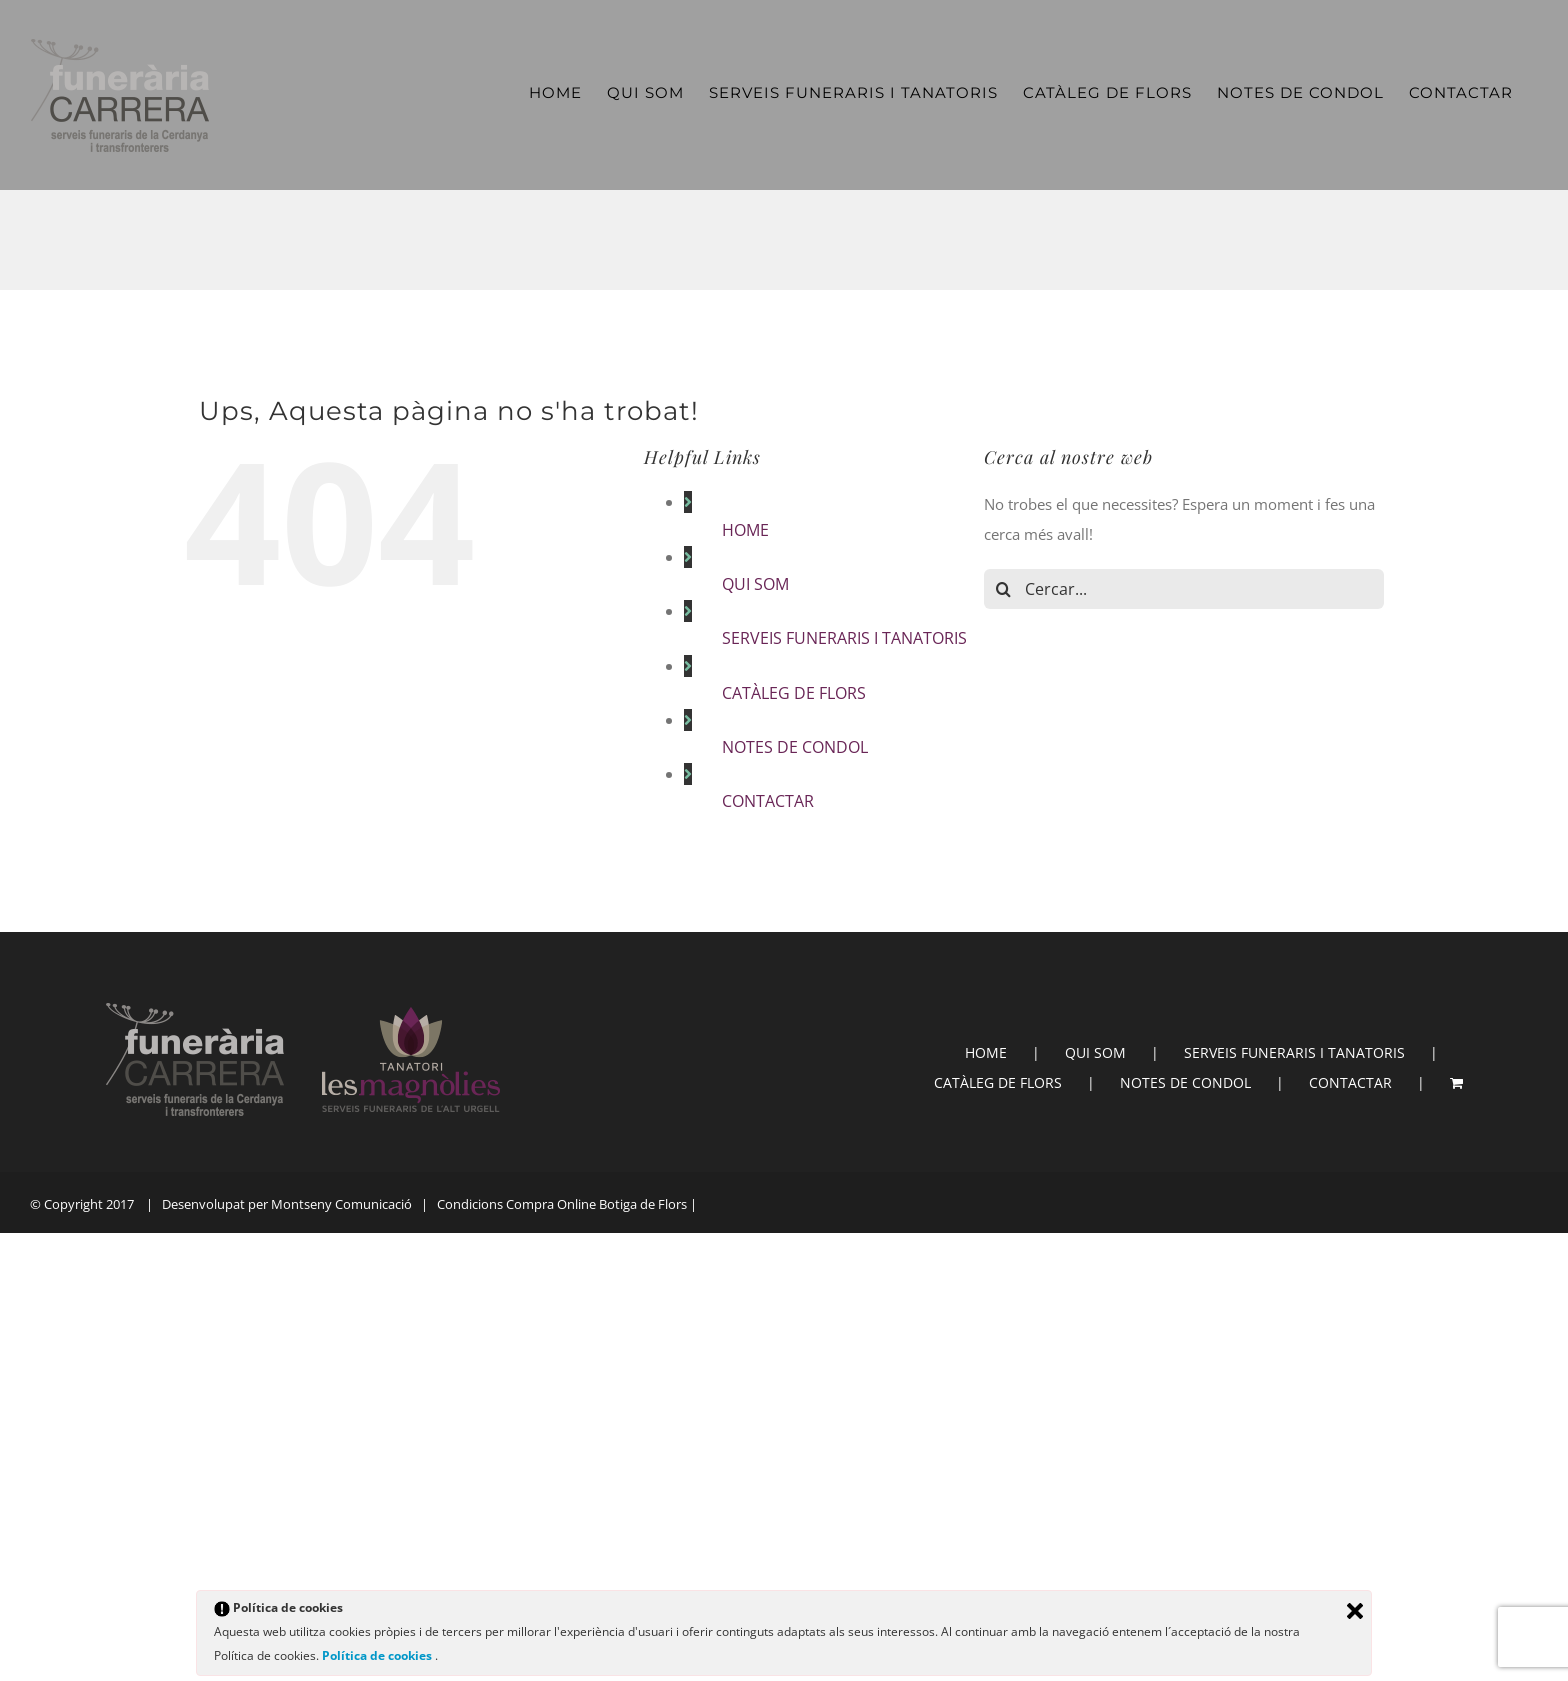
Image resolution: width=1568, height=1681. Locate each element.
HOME (745, 530)
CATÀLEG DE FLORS (794, 693)
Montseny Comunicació (341, 1204)
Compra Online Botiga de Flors (596, 1204)
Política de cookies (378, 1655)
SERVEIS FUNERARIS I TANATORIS (844, 638)
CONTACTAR (768, 801)
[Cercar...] (1184, 589)
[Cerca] (1004, 589)
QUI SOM (755, 584)
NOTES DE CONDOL (795, 747)
